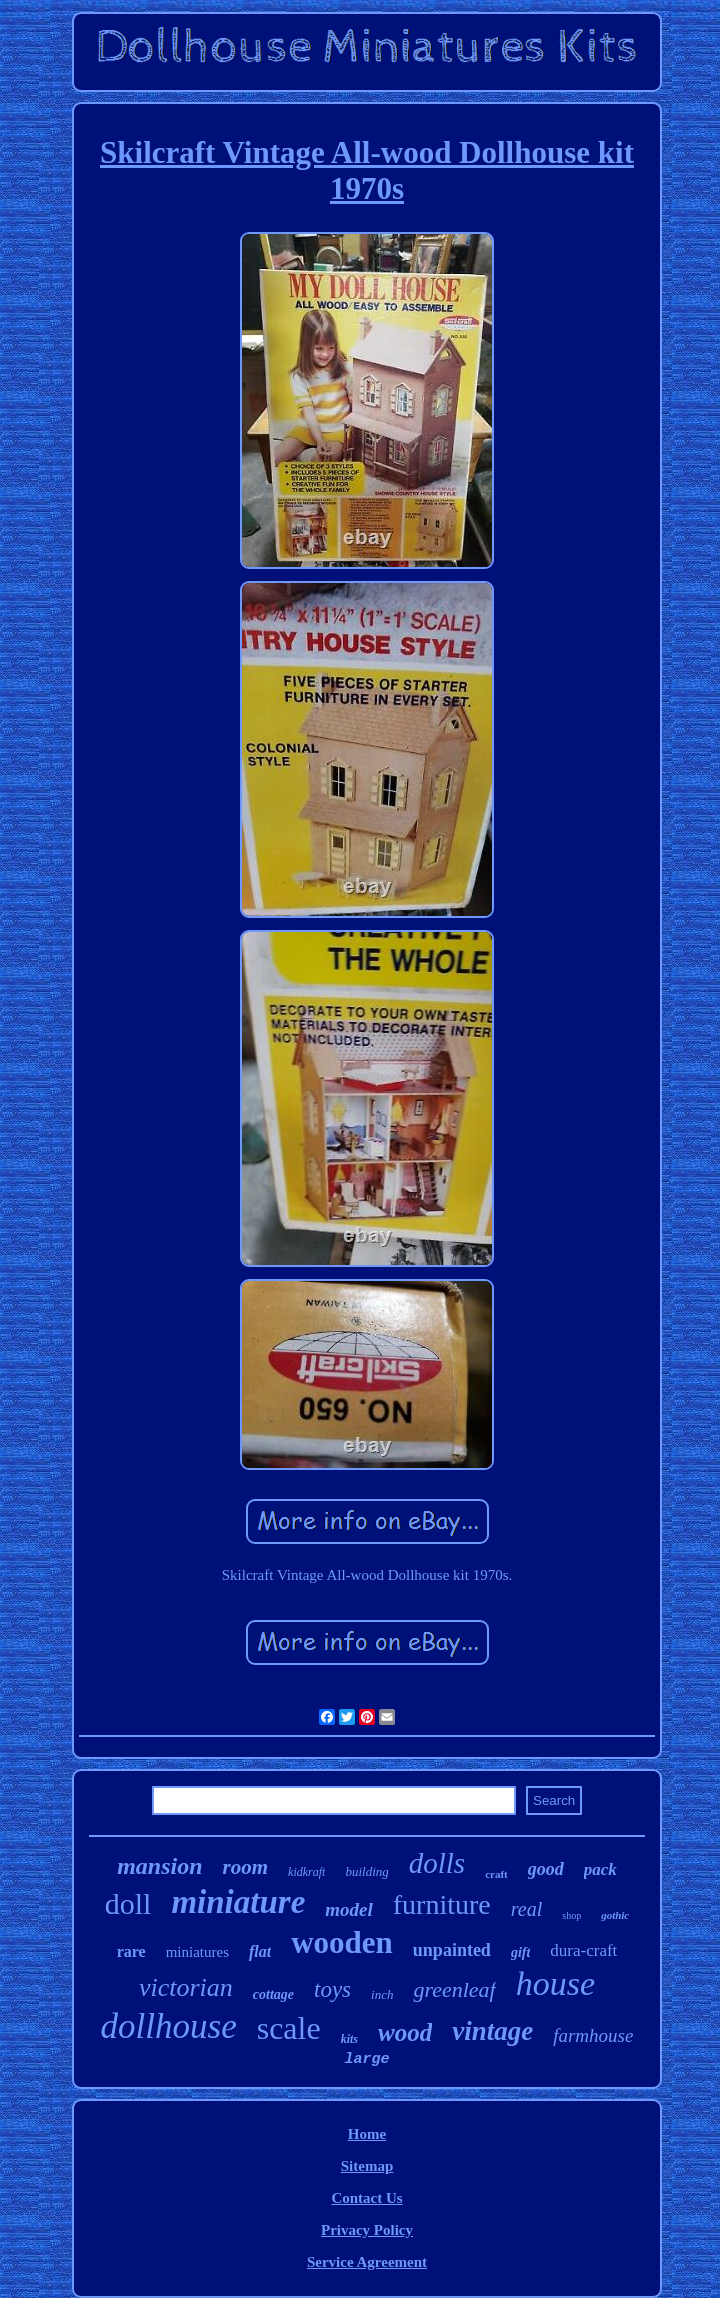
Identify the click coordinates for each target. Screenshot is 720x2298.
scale (289, 2028)
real (526, 1909)
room (246, 1867)
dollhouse (169, 2026)
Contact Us (366, 2198)
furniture (442, 1904)
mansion (159, 1866)
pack (600, 1869)
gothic (615, 1915)
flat (260, 1951)
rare (131, 1951)
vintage (492, 2031)
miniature (238, 1902)
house (555, 1983)
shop (571, 1915)
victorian (186, 1987)
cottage (273, 1994)
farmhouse (593, 2035)
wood (405, 2032)
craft (496, 1874)
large (366, 2059)
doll (128, 1903)
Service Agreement (367, 2262)
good (546, 1869)
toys (332, 1989)
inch (382, 1994)
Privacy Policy (367, 2230)
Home (367, 2134)
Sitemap (367, 2166)
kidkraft (306, 1872)
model (349, 1909)
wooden (342, 1942)
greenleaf (454, 1989)
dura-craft (583, 1950)
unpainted (452, 1950)
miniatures (197, 1952)
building (366, 1871)
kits (349, 2039)
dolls (437, 1863)
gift (520, 1952)
